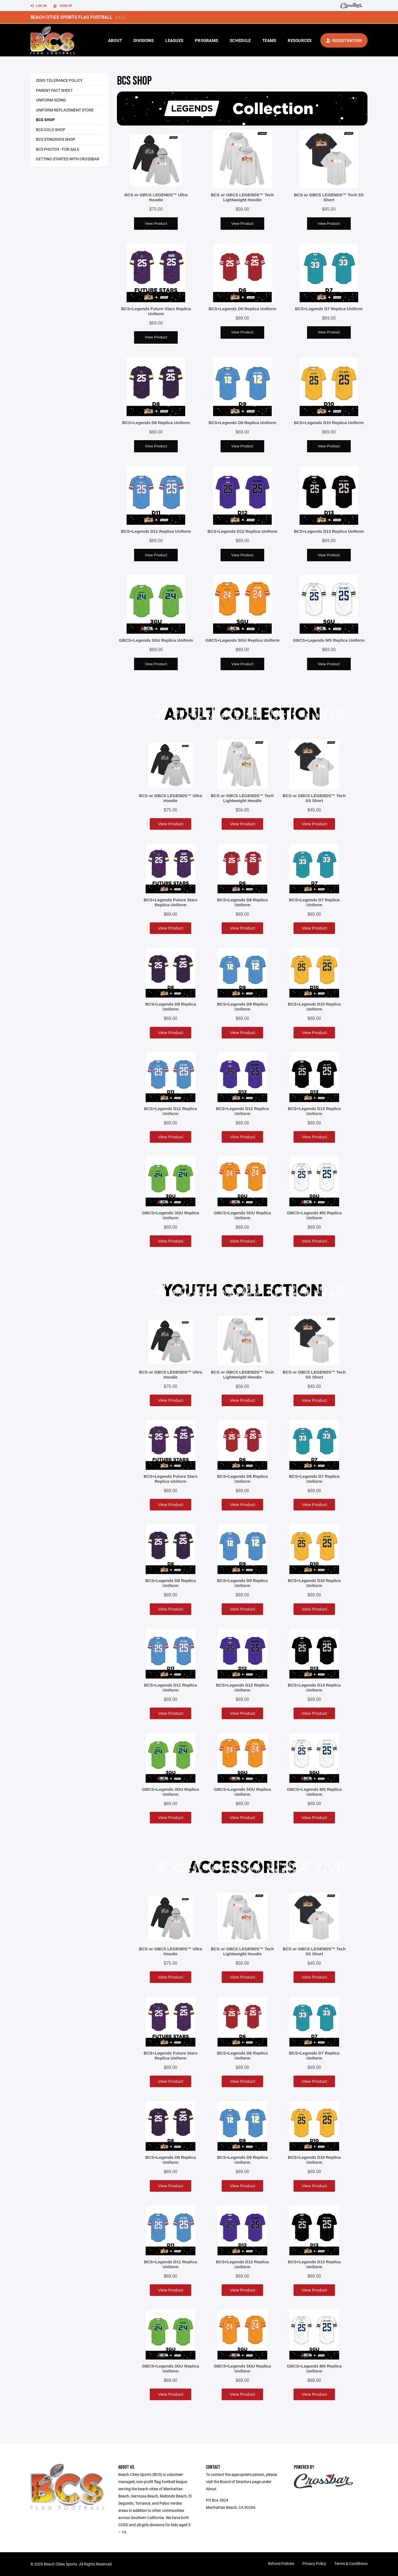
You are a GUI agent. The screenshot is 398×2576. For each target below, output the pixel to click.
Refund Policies (281, 2563)
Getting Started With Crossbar (67, 158)
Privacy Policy (314, 2563)
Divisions (143, 40)
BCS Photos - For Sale (57, 149)
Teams (269, 40)
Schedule (240, 40)
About (115, 40)
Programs (206, 40)
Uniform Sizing (51, 100)
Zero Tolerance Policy (59, 80)
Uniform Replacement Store (65, 110)
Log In (38, 5)
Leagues (174, 40)
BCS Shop (45, 119)
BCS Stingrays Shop (55, 139)
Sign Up (62, 5)
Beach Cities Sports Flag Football (71, 17)
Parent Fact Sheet (54, 90)
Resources (299, 40)
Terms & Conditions (351, 2563)
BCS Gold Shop (50, 129)
